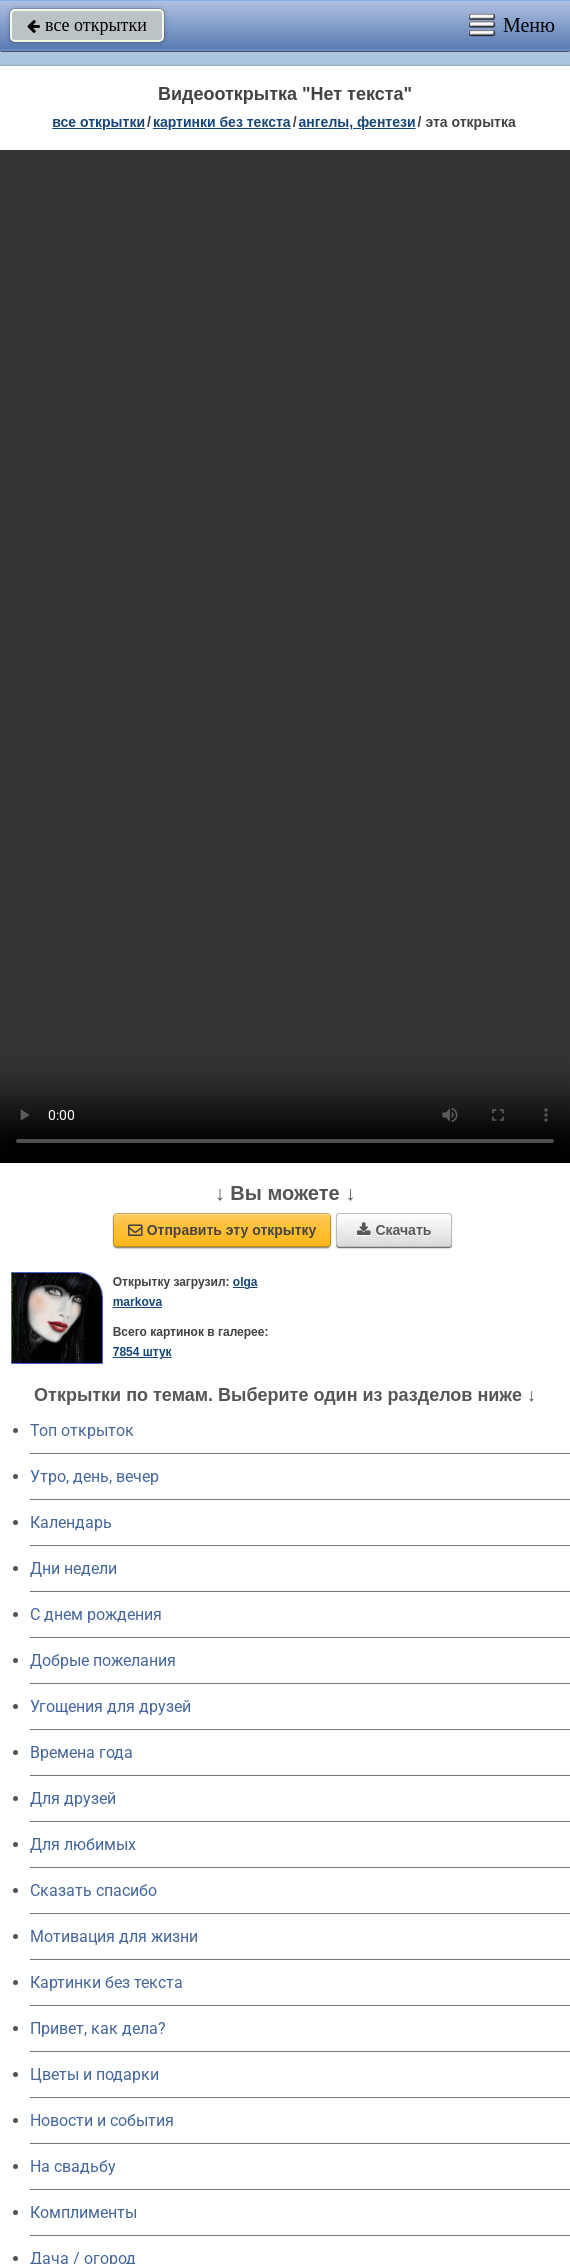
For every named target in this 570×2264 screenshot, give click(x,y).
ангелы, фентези (357, 122)
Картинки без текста (106, 1982)
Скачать (394, 1230)
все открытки (87, 25)
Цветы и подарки (94, 2074)
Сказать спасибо (93, 1890)
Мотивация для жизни (114, 1936)
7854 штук (142, 1352)
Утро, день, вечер (94, 1476)
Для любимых (83, 1844)
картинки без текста (222, 122)
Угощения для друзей (110, 1706)
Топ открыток (82, 1430)
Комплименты (83, 2212)
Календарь (71, 1522)
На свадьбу (73, 2166)
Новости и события (102, 2120)
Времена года (81, 1752)
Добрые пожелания (103, 1660)
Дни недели (73, 1568)
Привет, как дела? (98, 2028)
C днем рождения (96, 1614)
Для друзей (73, 1798)
